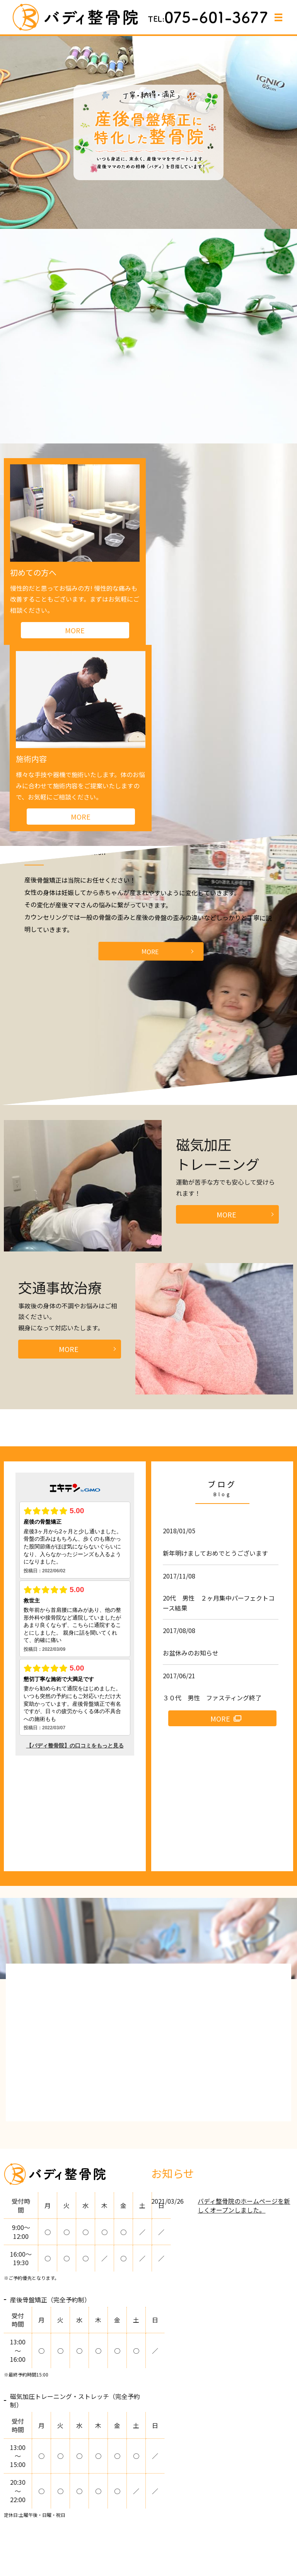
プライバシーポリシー (192, 2533)
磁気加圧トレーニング (243, 2520)
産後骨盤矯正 (184, 2520)
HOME (26, 2520)
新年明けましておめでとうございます (215, 1366)
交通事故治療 (46, 2533)
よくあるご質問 (96, 2533)
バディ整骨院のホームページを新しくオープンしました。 (244, 2018)
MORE (150, 764)
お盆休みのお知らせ (190, 1466)
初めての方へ (33, 572)
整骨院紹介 (59, 2520)
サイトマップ (250, 2533)
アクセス (139, 2533)
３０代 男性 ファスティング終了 (212, 1511)
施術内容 (172, 572)
